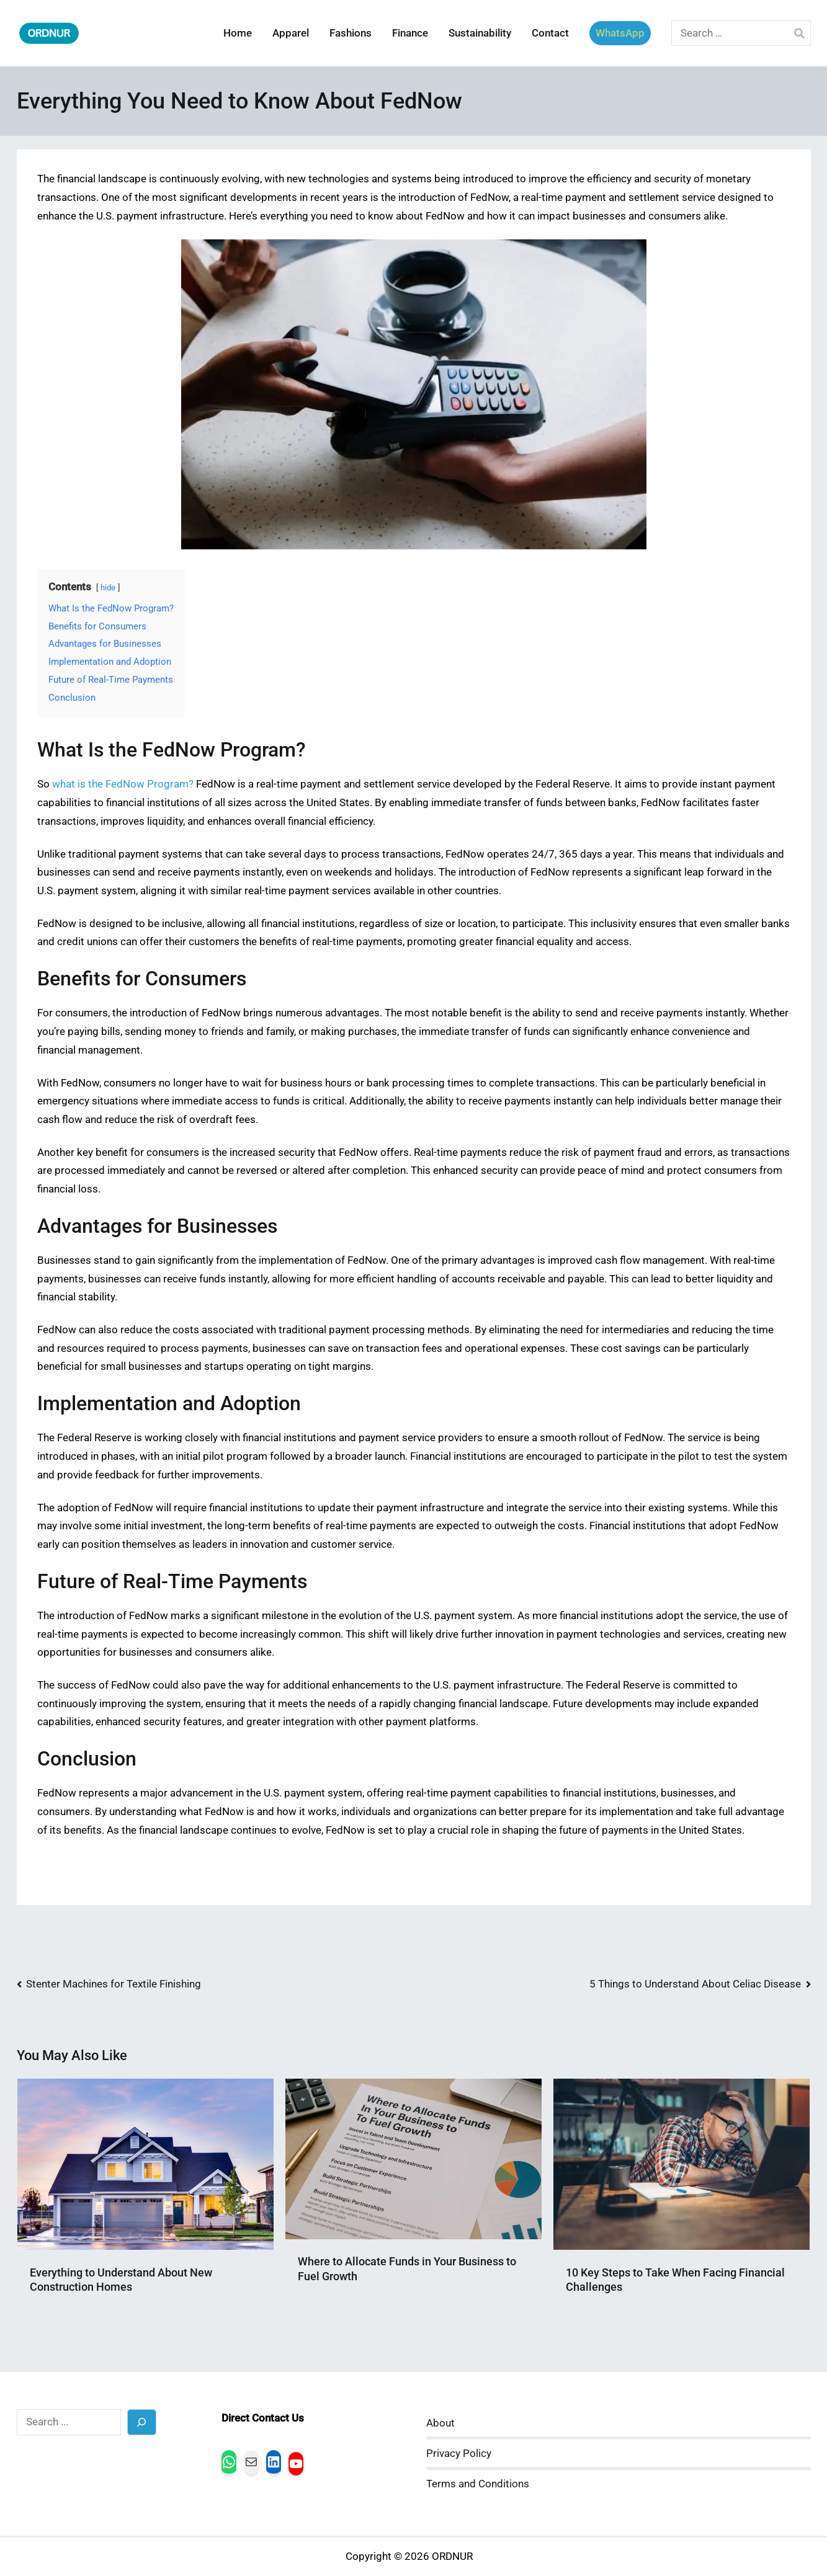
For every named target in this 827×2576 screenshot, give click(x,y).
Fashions (350, 33)
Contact (550, 33)
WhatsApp (620, 33)
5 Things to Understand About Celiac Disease (695, 1984)
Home (237, 33)
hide (108, 587)
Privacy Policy (458, 2453)
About (440, 2423)
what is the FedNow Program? (123, 784)
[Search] (141, 2422)
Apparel (290, 33)
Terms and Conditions (477, 2484)
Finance (410, 33)
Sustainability (480, 33)
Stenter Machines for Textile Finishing (113, 1984)
